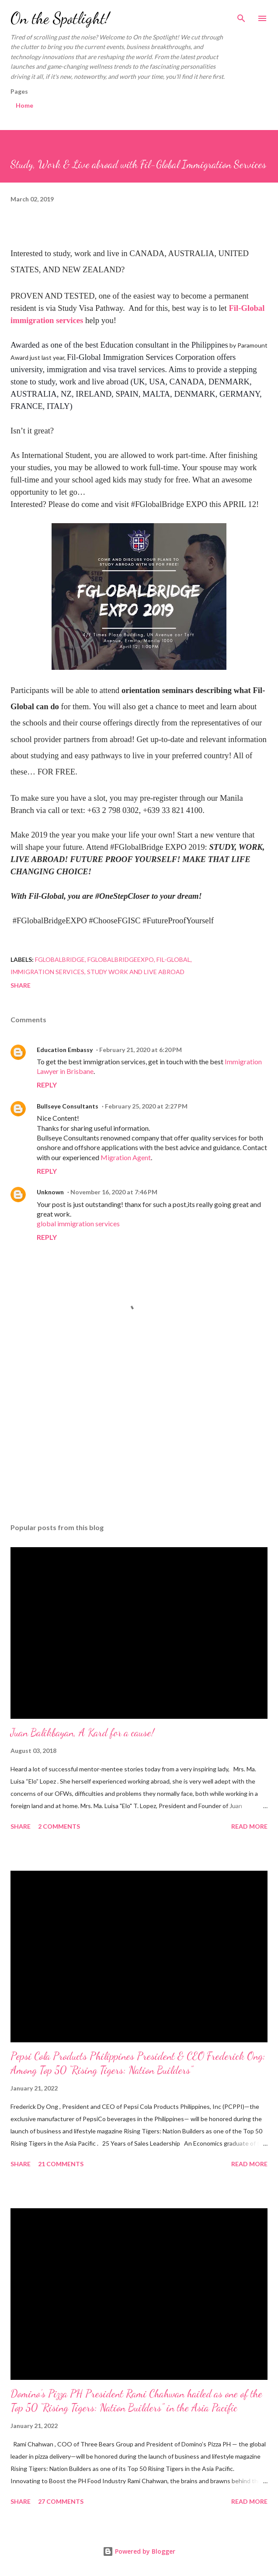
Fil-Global (173, 959)
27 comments (60, 2501)
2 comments (59, 1826)
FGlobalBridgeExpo (120, 959)
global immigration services (78, 1223)
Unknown (50, 1192)
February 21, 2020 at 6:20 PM (140, 1049)
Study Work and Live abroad (135, 971)
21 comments (60, 2164)
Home (24, 105)
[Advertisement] (139, 1433)
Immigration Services (47, 971)
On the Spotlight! (59, 18)
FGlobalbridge (60, 959)
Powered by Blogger (139, 2551)
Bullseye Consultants (67, 1106)
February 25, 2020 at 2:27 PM (146, 1106)
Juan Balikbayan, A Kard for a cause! (82, 1732)
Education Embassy (65, 1049)
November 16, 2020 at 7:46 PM (113, 1192)
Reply (47, 1084)
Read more (249, 1826)
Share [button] (20, 985)
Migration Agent (126, 1157)
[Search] (241, 16)
